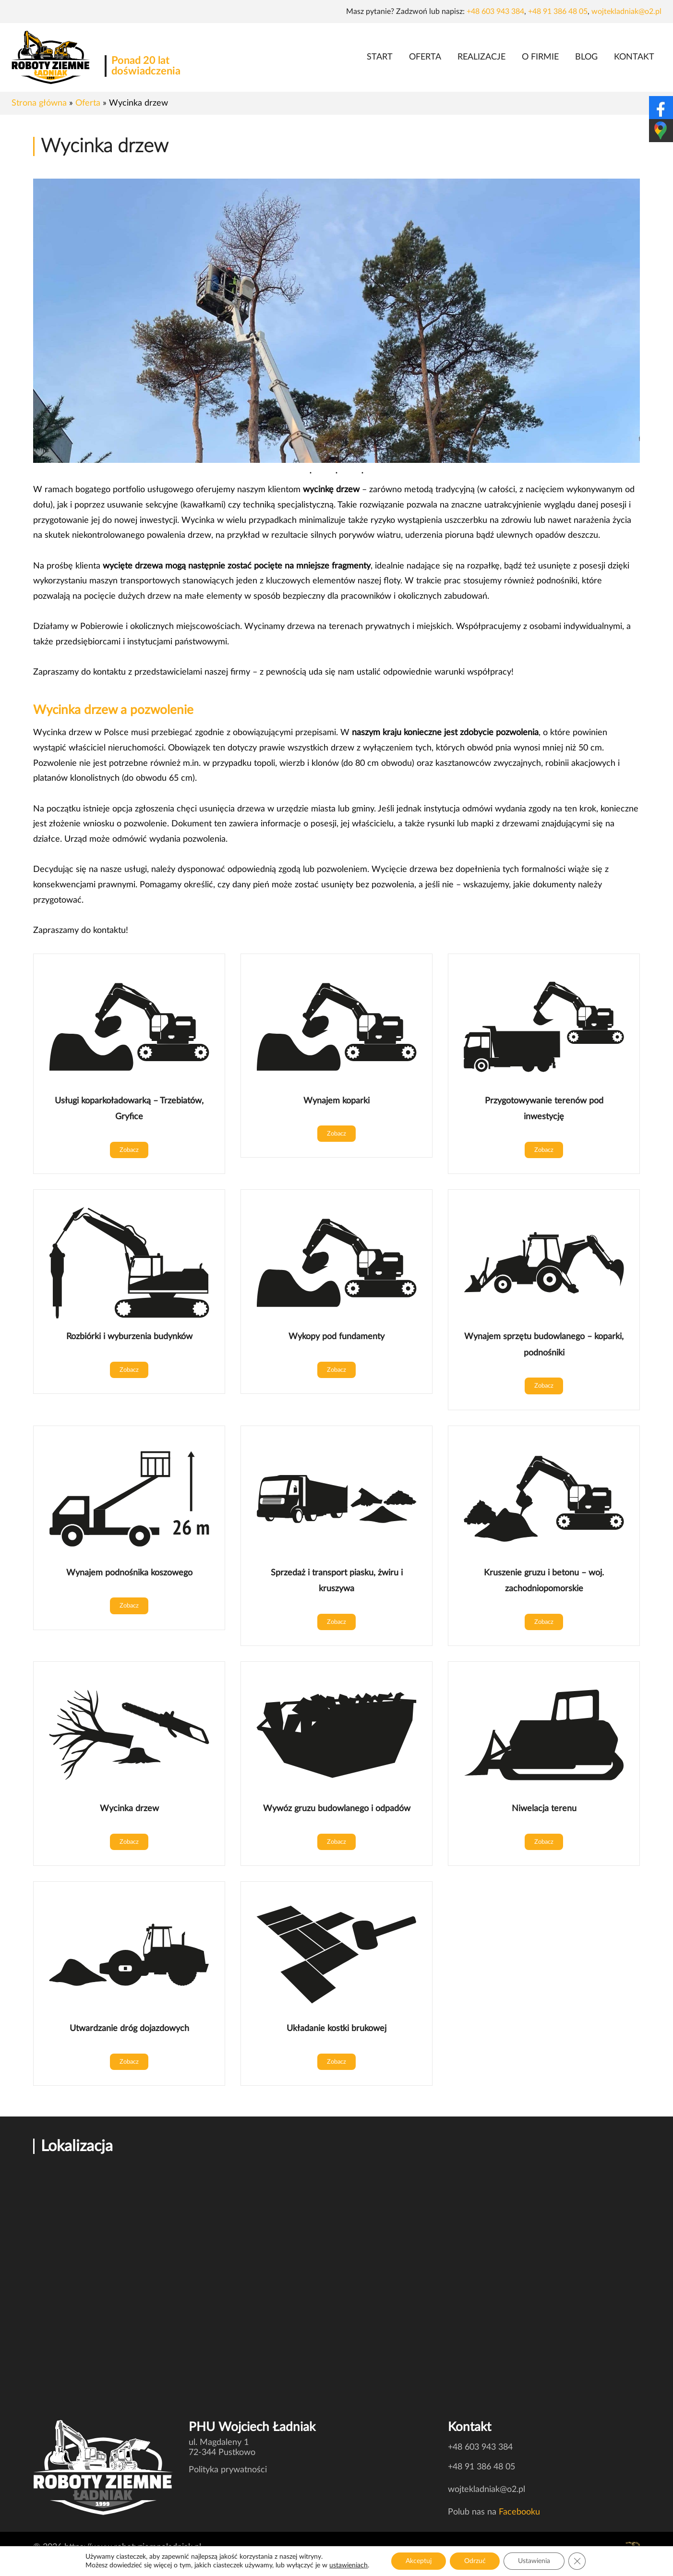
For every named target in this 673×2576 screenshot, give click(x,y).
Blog (586, 57)
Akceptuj (419, 2561)
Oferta (425, 57)
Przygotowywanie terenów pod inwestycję (544, 1109)
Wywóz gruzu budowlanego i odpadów (336, 1808)
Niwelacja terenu (544, 1808)
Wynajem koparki (336, 1101)
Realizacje (481, 57)
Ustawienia (534, 2561)
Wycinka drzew (129, 1808)
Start (380, 57)
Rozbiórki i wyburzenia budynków (129, 1336)
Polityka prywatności (228, 2470)
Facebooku (519, 2512)
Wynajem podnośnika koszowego (129, 1573)
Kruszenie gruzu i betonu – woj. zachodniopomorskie (544, 1581)
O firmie (540, 57)
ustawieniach (348, 2565)
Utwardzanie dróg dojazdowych (129, 2028)
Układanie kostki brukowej (336, 2028)
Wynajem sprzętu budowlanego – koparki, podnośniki (544, 1344)
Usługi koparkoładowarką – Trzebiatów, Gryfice (129, 1109)
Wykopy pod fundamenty (336, 1336)
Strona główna (39, 103)
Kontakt (634, 57)
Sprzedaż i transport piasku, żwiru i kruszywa (337, 1581)
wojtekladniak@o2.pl (626, 11)
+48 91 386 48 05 (558, 11)
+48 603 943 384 (495, 11)
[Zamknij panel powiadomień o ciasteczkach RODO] (577, 2561)
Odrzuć (475, 2561)
